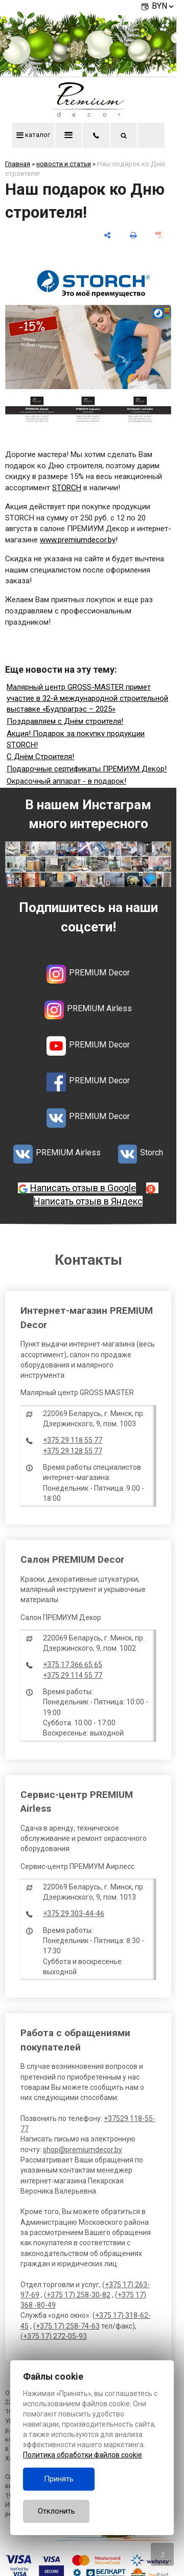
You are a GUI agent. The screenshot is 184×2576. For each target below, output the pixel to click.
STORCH (66, 487)
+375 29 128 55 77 (72, 1451)
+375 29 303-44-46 (73, 1913)
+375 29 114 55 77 (72, 1675)
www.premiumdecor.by (78, 539)
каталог (33, 135)
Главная (17, 164)
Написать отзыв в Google (83, 1187)
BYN (163, 6)
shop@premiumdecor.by (82, 2150)
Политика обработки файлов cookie (82, 2455)
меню (68, 135)
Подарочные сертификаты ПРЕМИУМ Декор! (87, 768)
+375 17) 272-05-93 (55, 2336)
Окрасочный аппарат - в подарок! (66, 781)
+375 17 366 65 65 (72, 1664)
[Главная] (88, 114)
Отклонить (56, 2511)
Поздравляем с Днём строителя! (65, 721)
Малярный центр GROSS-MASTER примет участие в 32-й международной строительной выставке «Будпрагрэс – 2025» (87, 698)
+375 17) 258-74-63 (68, 2326)
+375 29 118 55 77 (72, 1440)
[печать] (133, 234)
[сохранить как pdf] (159, 234)
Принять (59, 2478)
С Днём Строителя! (40, 756)
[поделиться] (107, 234)
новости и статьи (63, 164)
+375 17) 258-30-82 (78, 2295)
